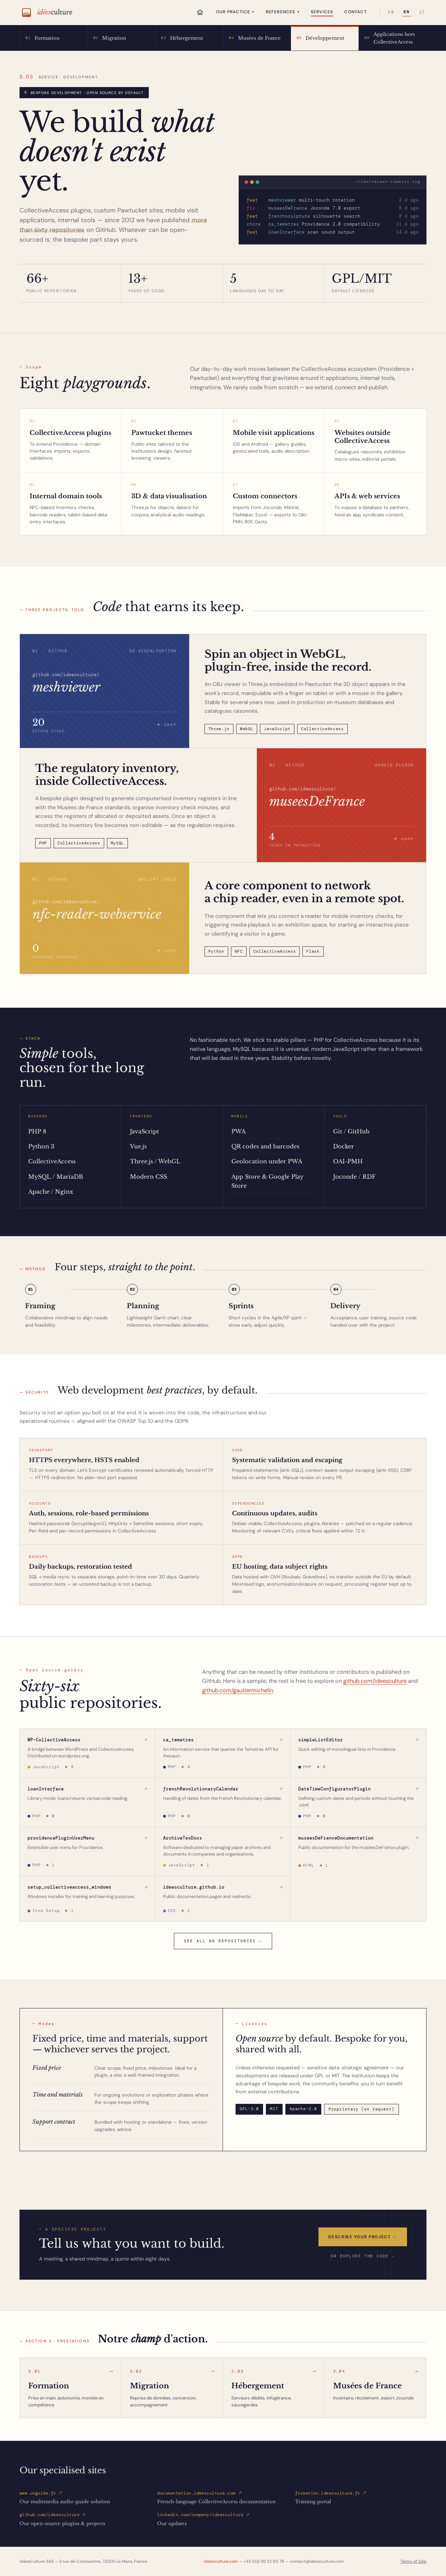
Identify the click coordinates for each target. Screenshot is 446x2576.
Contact (355, 11)
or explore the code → (363, 2256)
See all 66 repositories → (223, 1941)
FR (391, 12)
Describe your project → (362, 2236)
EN (406, 12)
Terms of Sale (413, 2561)
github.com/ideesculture (375, 1680)
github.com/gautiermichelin (237, 1690)
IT (422, 12)
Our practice (235, 11)
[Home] (200, 12)
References (283, 11)
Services (322, 11)
